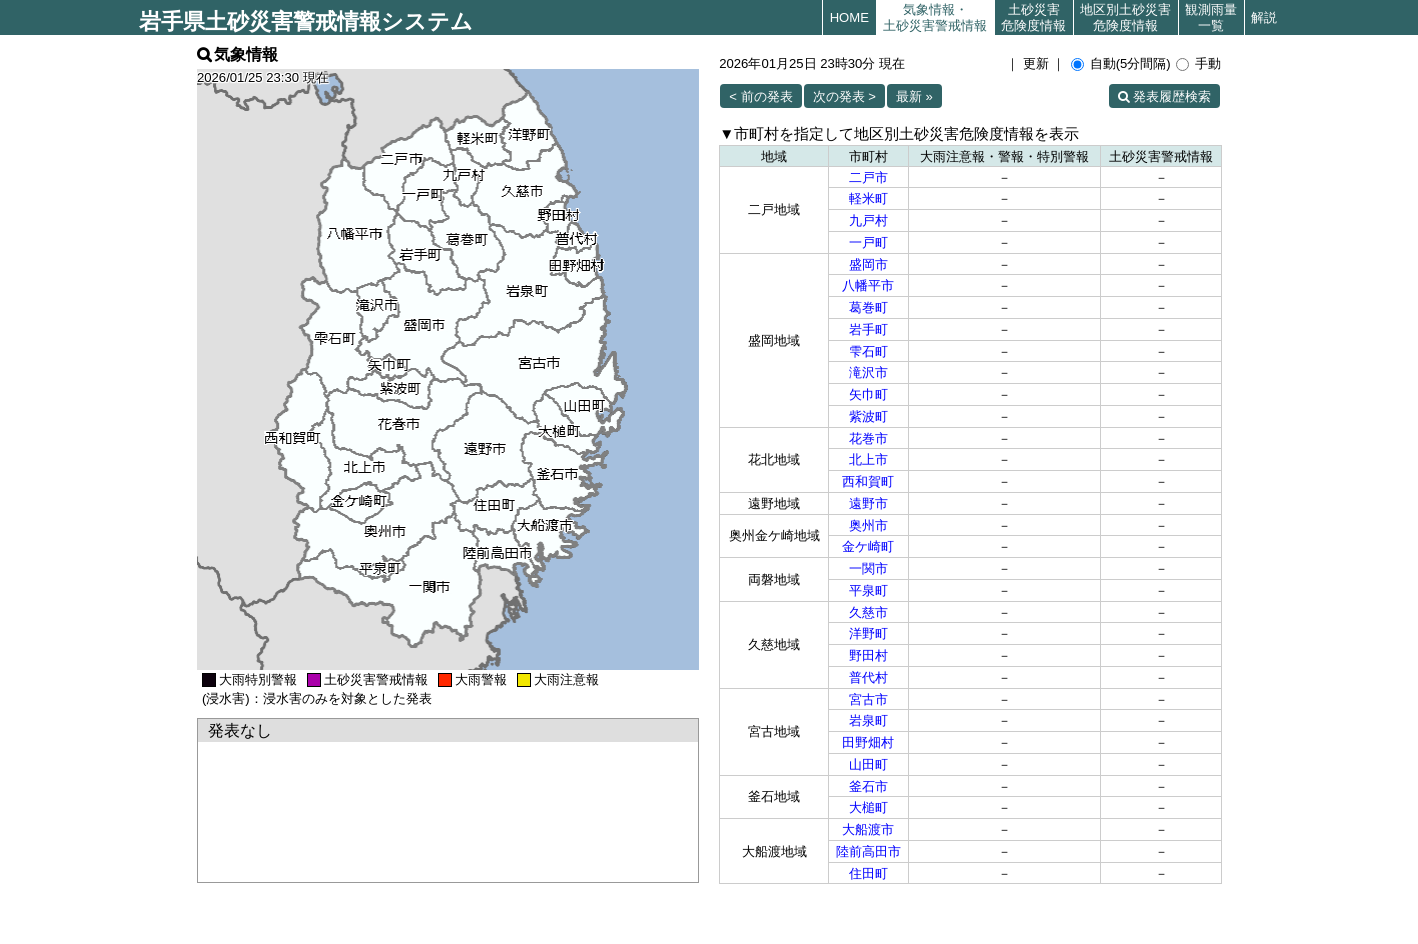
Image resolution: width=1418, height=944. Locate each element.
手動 (1208, 63)
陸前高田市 (868, 851)
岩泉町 (868, 720)
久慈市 (868, 612)
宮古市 (868, 699)
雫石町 (868, 351)
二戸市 (868, 177)
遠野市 (868, 503)
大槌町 (868, 807)
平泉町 (868, 590)
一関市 (868, 568)
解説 (1264, 17)
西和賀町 (868, 481)
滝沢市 (868, 372)
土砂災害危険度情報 (1033, 17)
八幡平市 (868, 285)
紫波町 (868, 416)
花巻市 (868, 438)
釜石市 (868, 786)
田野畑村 (868, 742)
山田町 (868, 764)
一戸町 (868, 242)
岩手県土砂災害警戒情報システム (306, 21)
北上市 (868, 459)
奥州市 (868, 525)
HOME (849, 17)
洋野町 (868, 633)
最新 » (914, 96)
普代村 (868, 677)
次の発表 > (844, 96)
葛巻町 (868, 307)
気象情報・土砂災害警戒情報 (935, 17)
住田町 (868, 873)
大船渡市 (868, 829)
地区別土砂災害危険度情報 (1125, 17)
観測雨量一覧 (1211, 17)
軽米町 (868, 198)
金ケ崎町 (868, 546)
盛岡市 (868, 264)
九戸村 (868, 220)
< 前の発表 (760, 96)
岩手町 (868, 329)
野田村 (868, 655)
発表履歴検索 (1172, 96)
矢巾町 (868, 394)
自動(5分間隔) (1130, 63)
